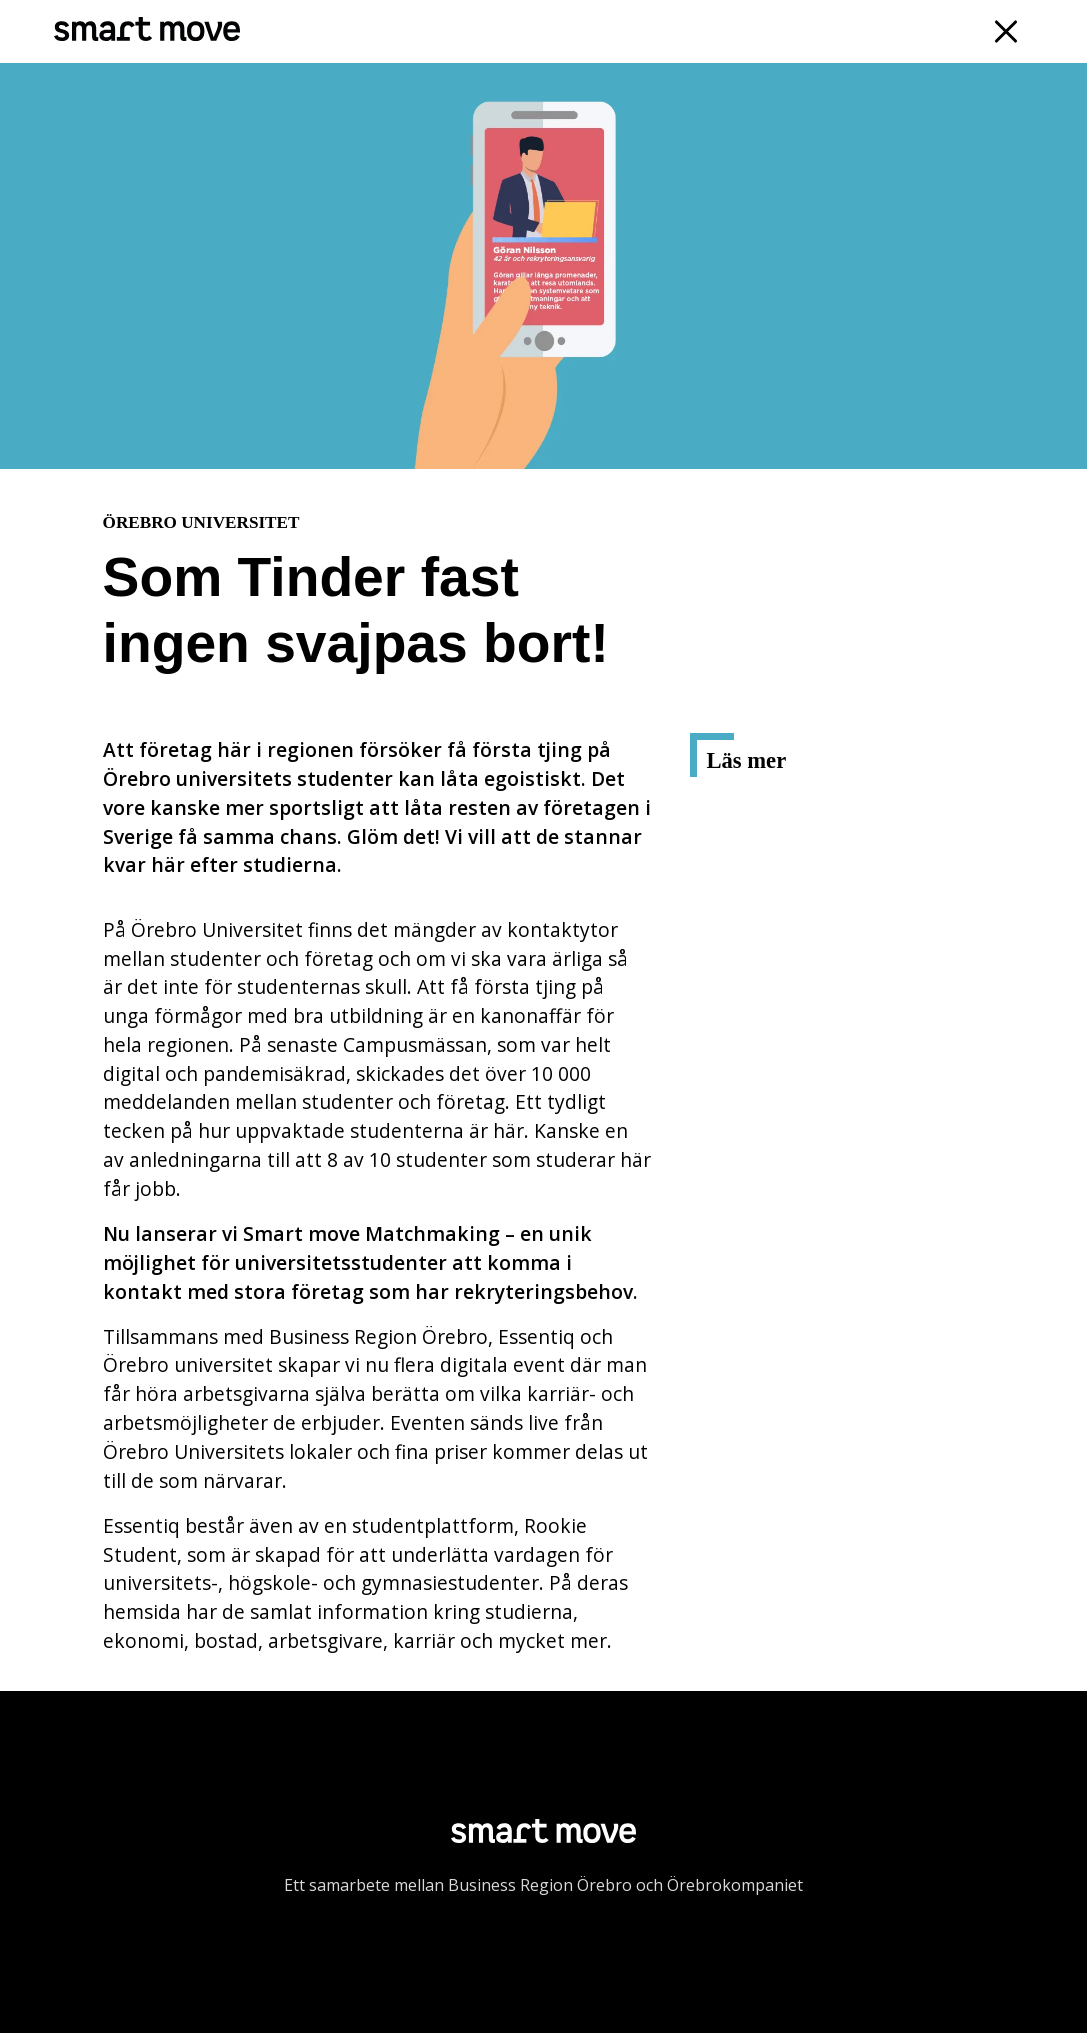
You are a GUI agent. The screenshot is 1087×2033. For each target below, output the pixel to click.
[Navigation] (1006, 31)
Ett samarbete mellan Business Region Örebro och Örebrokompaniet (543, 1885)
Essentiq (756, 809)
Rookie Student (788, 849)
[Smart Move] (146, 31)
